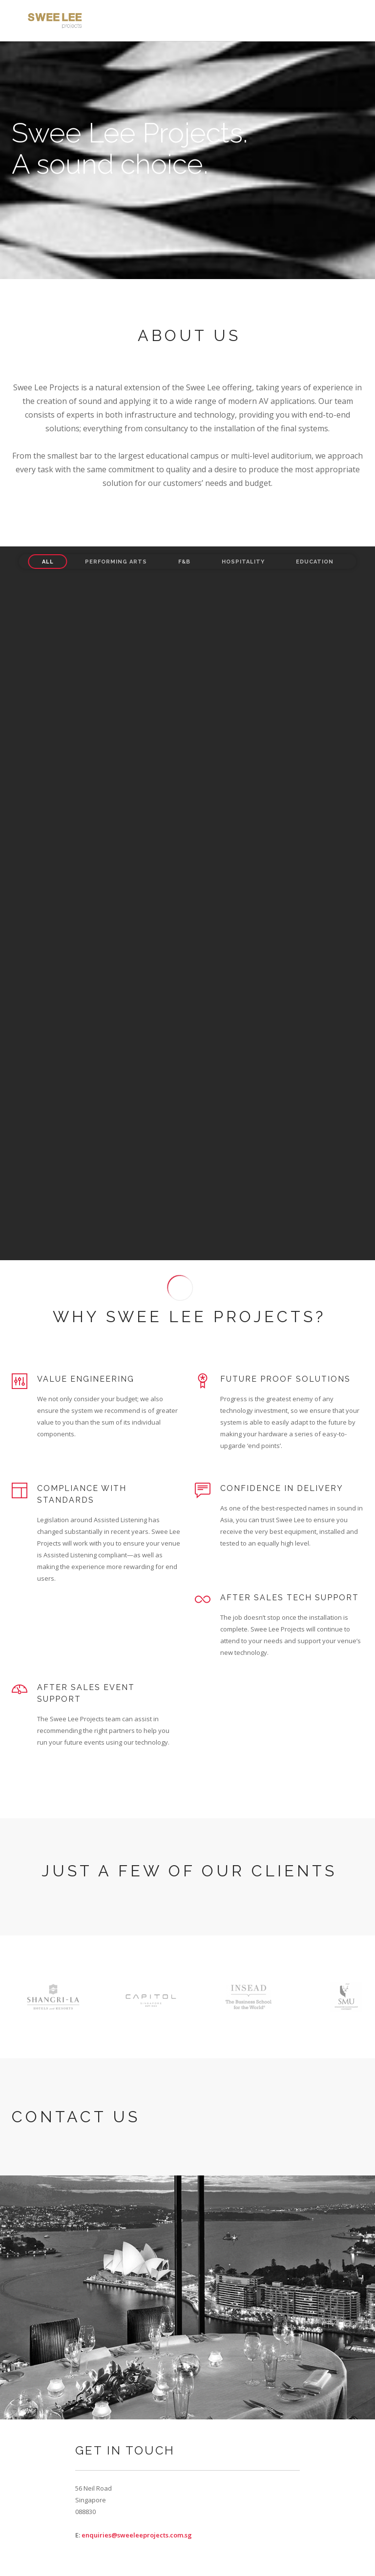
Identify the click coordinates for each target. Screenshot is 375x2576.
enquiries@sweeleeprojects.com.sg (137, 2535)
